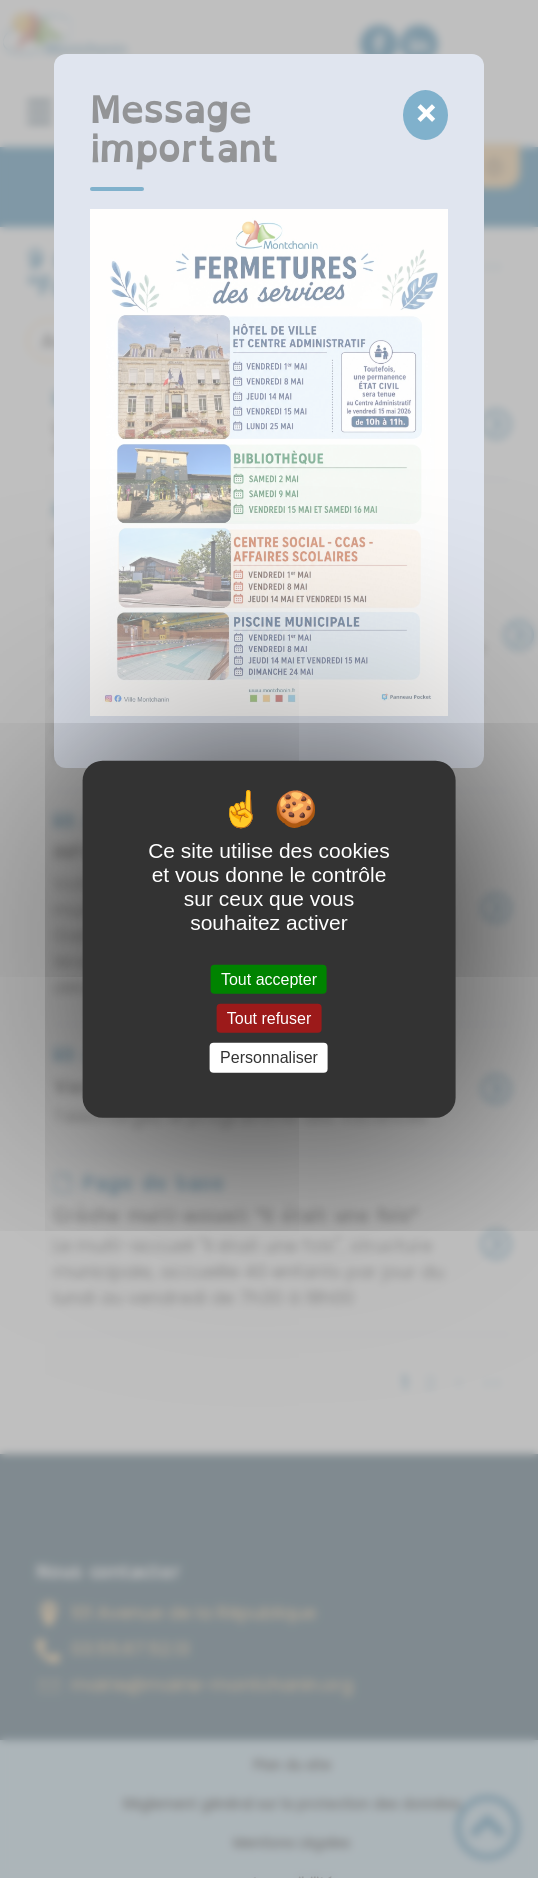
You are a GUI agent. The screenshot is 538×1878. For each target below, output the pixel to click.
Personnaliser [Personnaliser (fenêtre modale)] (269, 1057)
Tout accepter (269, 979)
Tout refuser (269, 1018)
